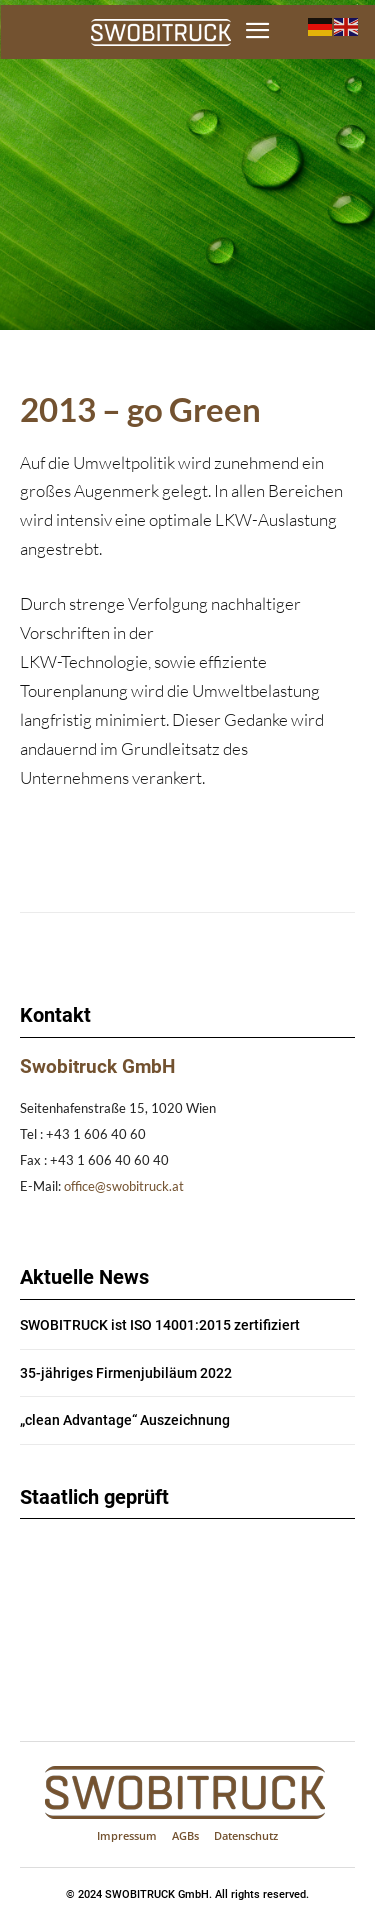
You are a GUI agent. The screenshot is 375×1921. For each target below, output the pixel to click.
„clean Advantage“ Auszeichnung (125, 1420)
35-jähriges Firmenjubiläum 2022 (126, 1373)
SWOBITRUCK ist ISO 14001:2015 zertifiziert (160, 1325)
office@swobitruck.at (124, 1186)
